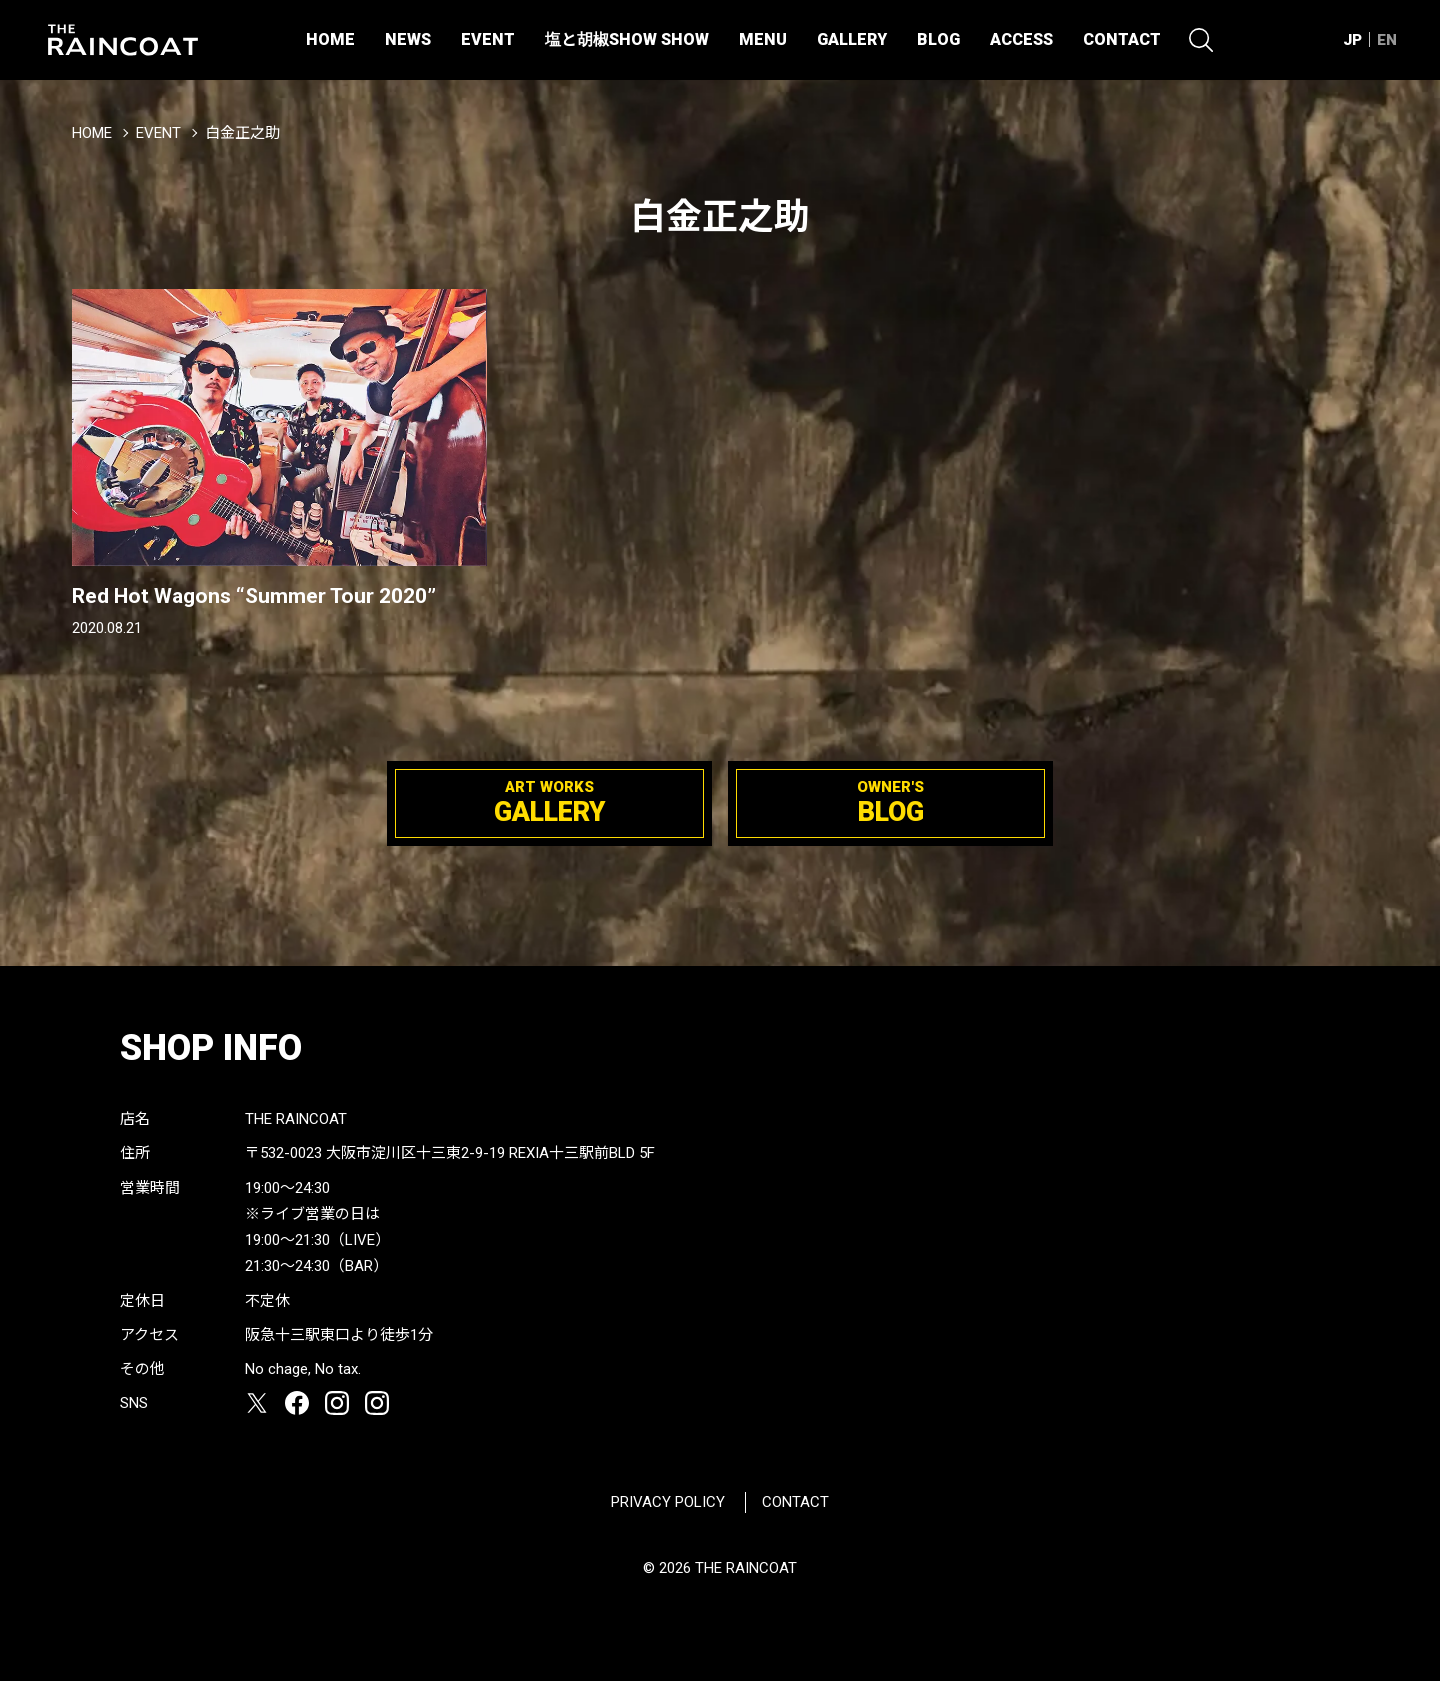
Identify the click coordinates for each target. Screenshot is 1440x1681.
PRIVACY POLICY (668, 1502)
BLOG (938, 39)
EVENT (488, 39)
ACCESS (1021, 39)
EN (1387, 40)
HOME (330, 39)
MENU (763, 39)
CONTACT (1122, 39)
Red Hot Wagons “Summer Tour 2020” (254, 596)
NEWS (408, 39)
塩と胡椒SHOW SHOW (627, 39)
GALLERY (852, 39)
